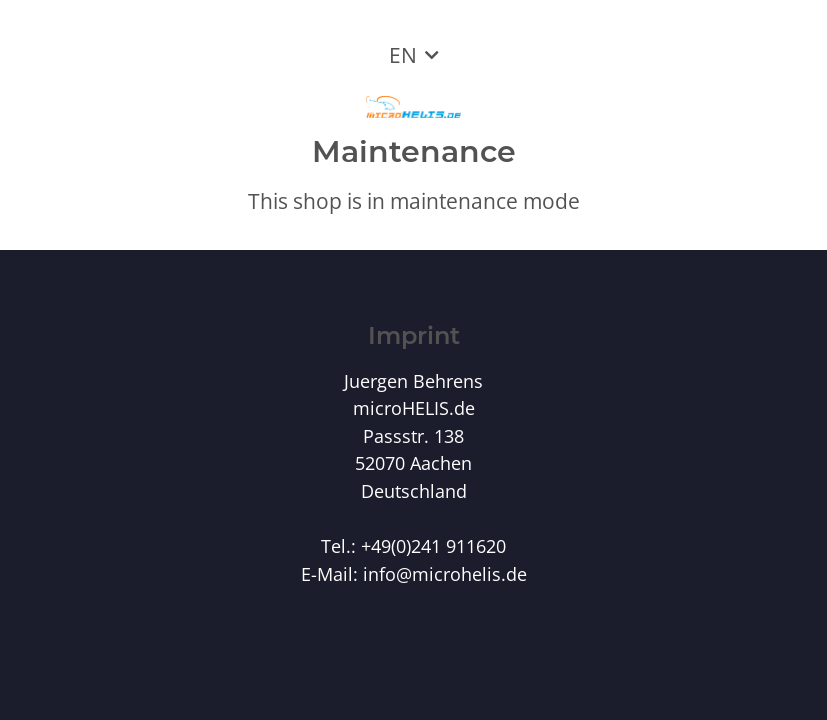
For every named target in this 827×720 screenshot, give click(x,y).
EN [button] (403, 55)
